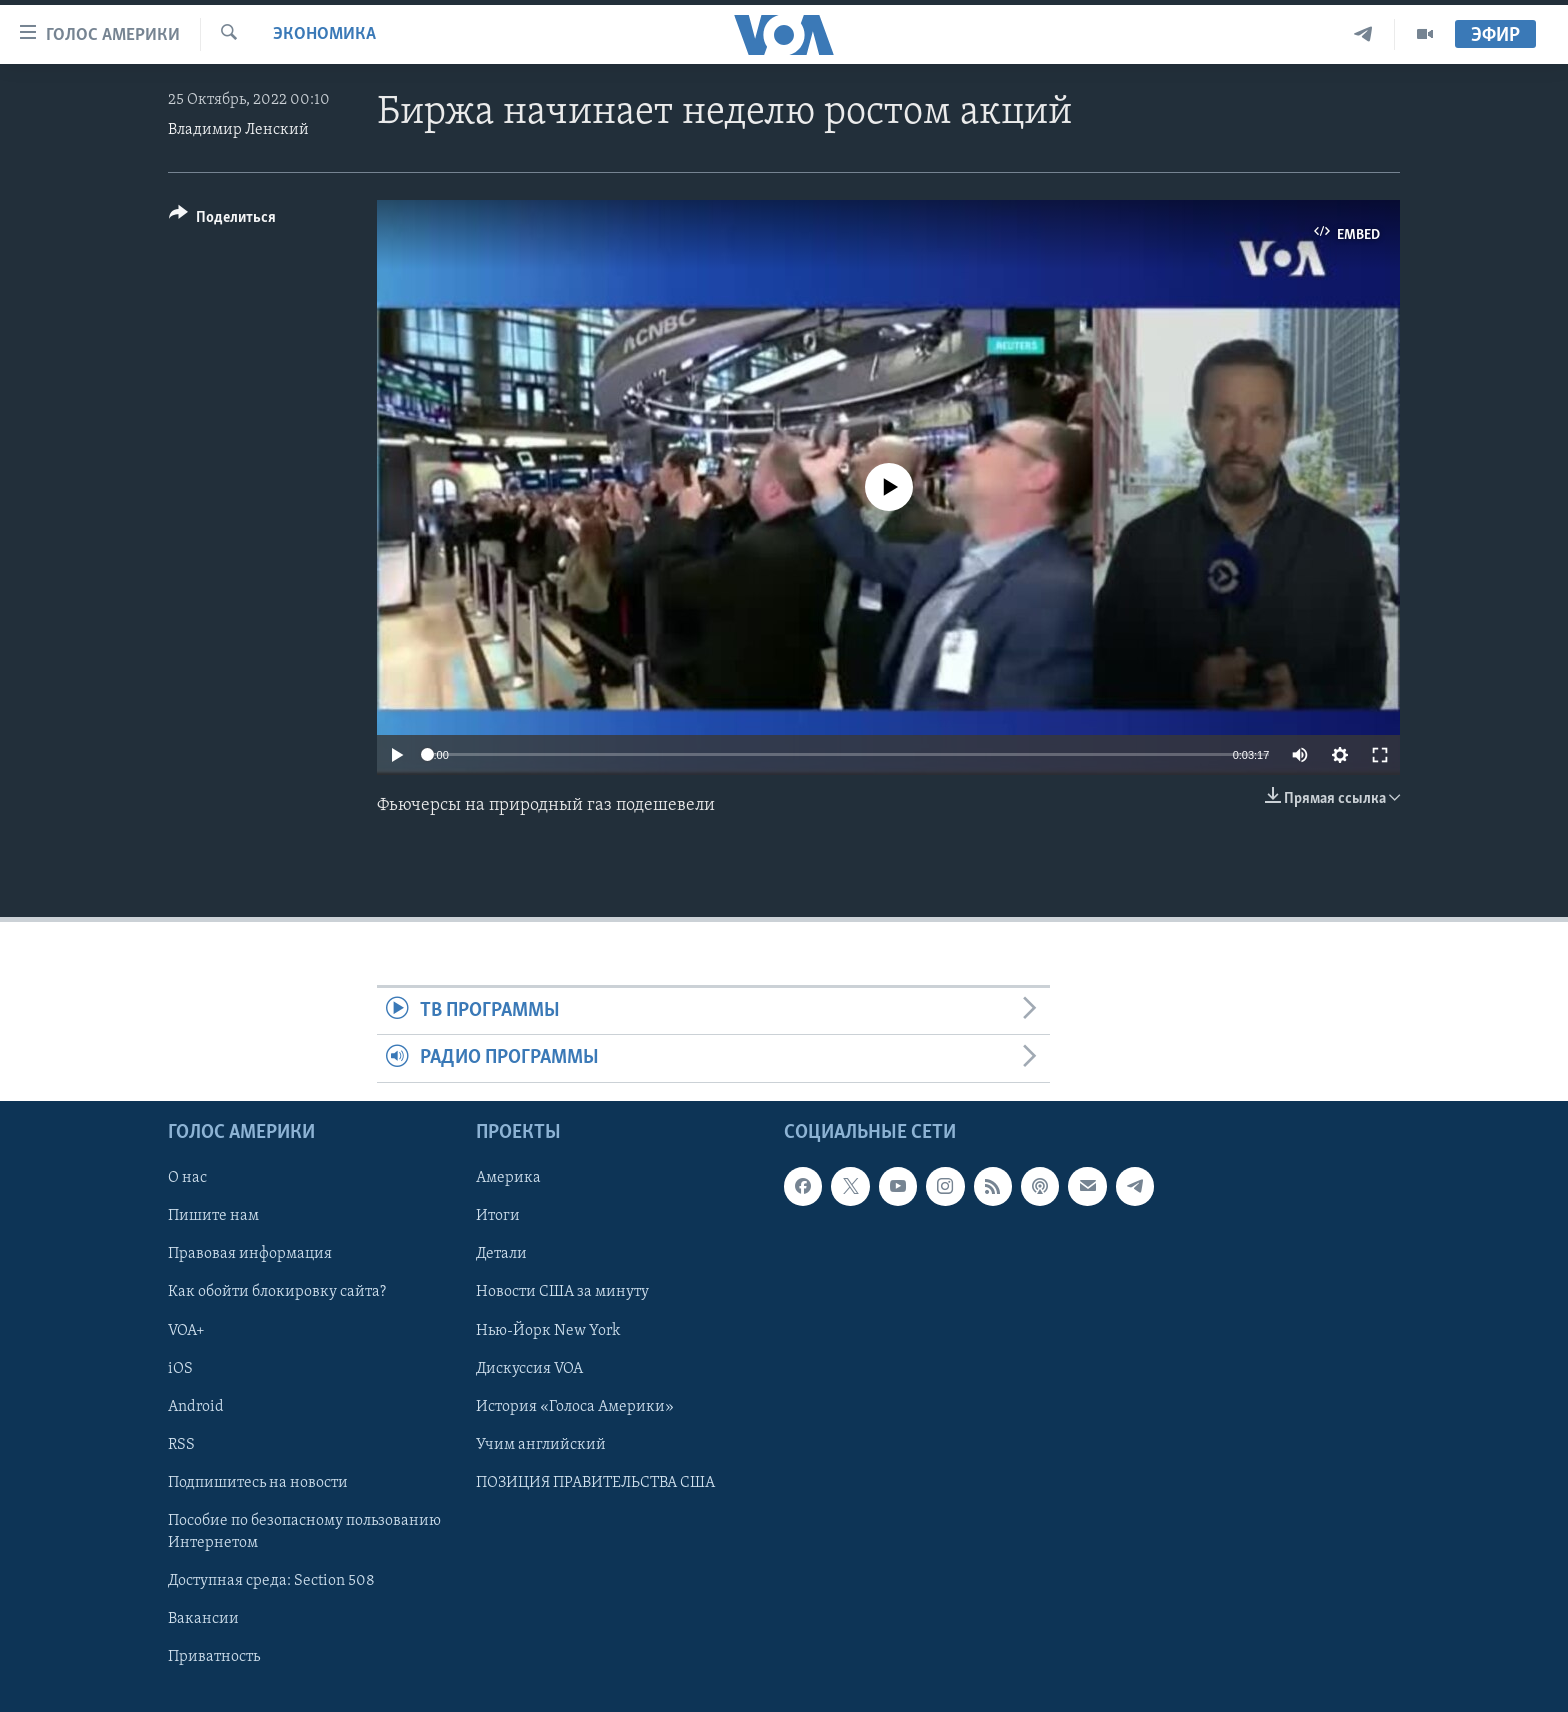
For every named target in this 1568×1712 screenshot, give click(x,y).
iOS (180, 1368)
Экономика (324, 34)
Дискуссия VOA (529, 1368)
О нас (187, 1178)
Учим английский (541, 1444)
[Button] (222, 220)
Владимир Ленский (238, 130)
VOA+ (186, 1330)
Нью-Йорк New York (548, 1330)
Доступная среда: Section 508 (271, 1581)
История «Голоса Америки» (575, 1406)
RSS (181, 1444)
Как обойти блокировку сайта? (277, 1292)
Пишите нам (213, 1216)
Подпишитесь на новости (258, 1482)
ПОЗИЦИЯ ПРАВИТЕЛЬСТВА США (595, 1482)
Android (196, 1406)
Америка (508, 1178)
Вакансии (203, 1619)
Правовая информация (250, 1254)
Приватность (214, 1657)
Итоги (498, 1216)
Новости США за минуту (562, 1292)
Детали (501, 1254)
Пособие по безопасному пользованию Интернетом (304, 1531)
